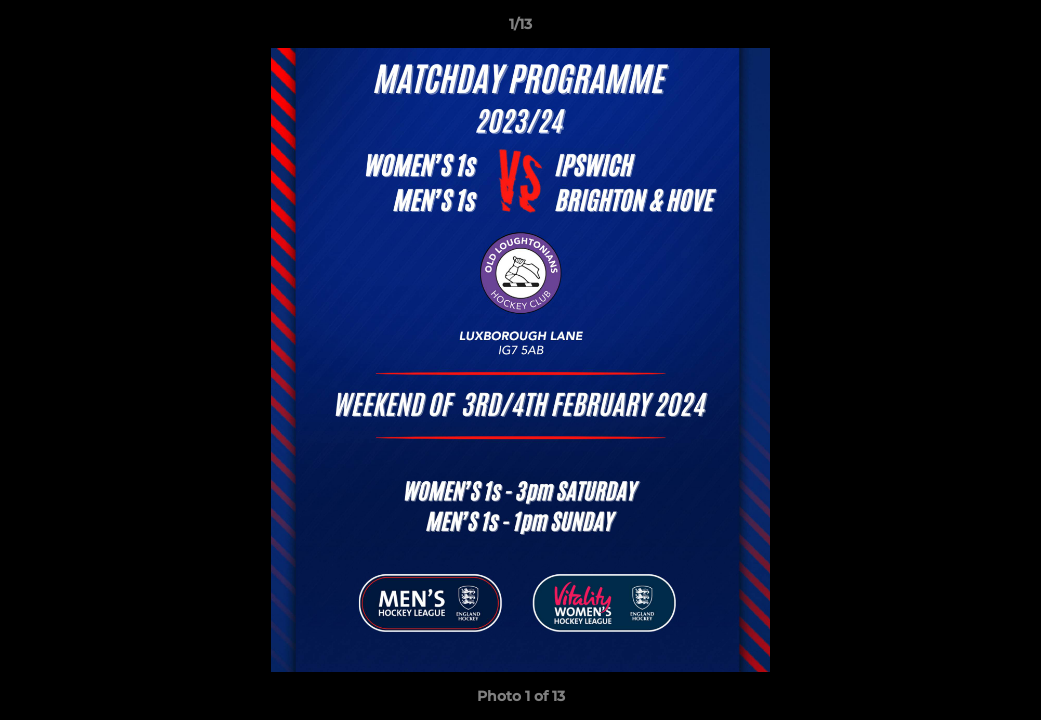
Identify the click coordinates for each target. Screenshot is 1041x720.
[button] (1005, 29)
